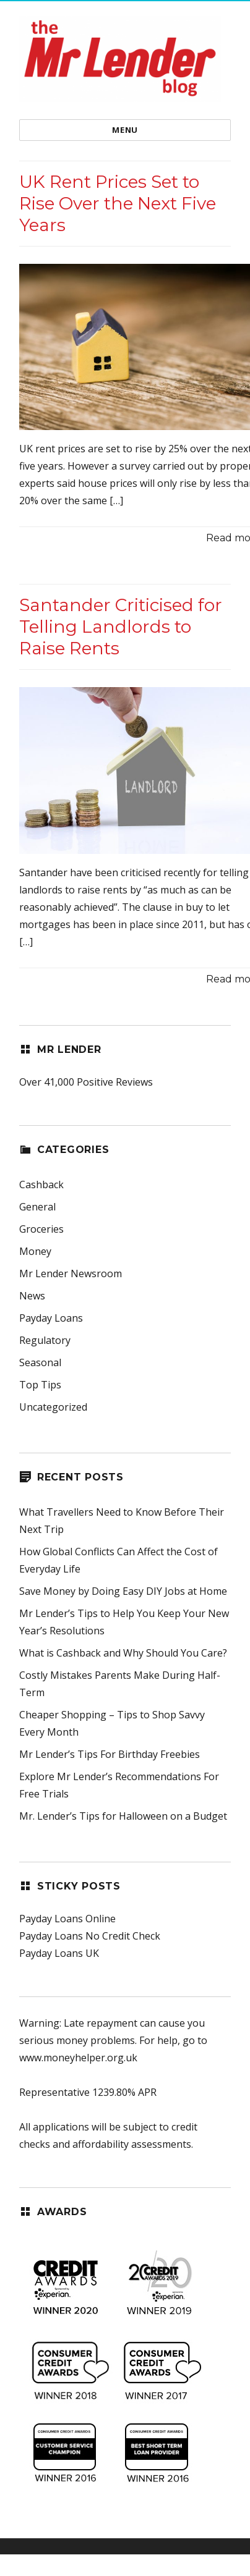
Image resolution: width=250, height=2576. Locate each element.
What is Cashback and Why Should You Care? (123, 1653)
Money (35, 1251)
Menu (124, 129)
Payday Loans (51, 1318)
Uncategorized (53, 1407)
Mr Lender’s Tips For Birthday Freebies (109, 1754)
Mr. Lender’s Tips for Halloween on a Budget (123, 1816)
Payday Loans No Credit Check (89, 1936)
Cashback (41, 1184)
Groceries (41, 1229)
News (32, 1296)
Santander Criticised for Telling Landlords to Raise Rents (120, 626)
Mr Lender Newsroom (70, 1273)
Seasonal (40, 1362)
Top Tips (40, 1384)
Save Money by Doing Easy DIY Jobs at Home (123, 1591)
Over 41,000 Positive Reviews (86, 1082)
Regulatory (45, 1340)
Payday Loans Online (67, 1918)
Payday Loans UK (59, 1953)
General (37, 1207)
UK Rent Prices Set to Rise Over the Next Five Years (117, 203)
